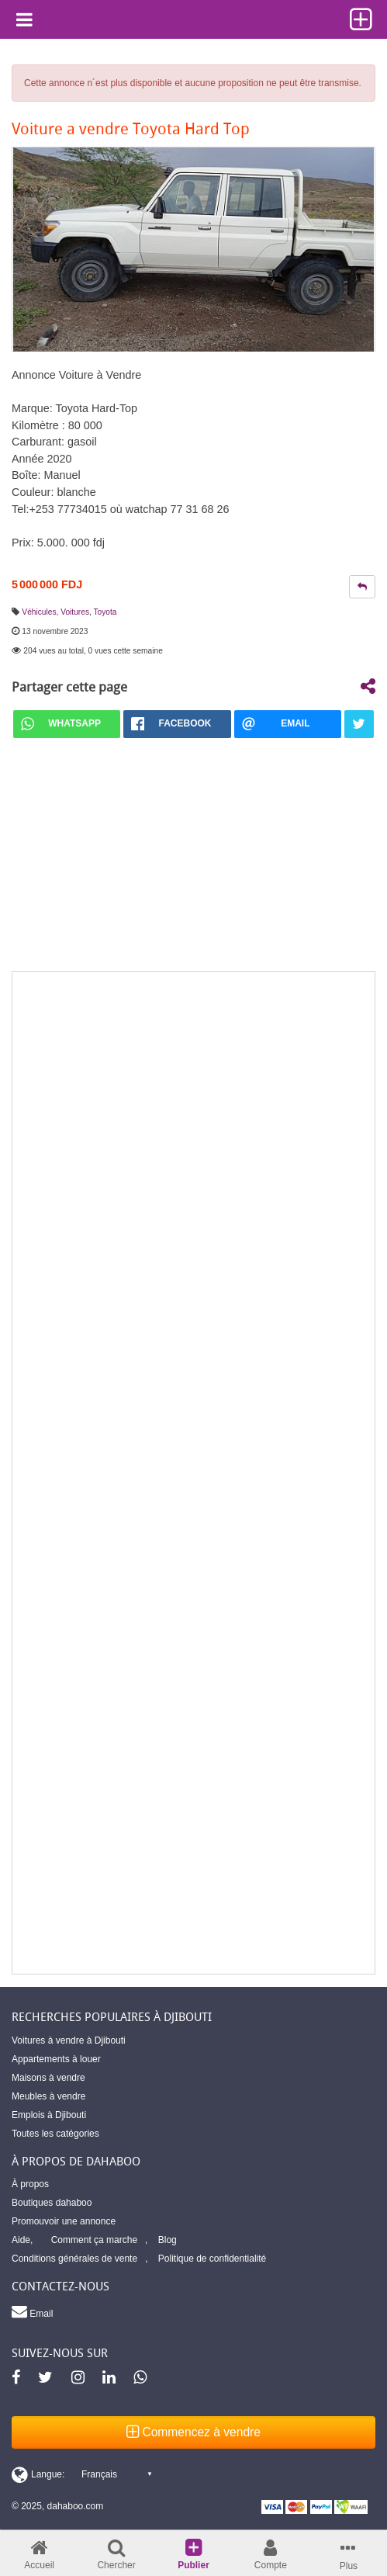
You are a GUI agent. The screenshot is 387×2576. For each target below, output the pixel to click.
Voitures (74, 612)
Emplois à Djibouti (49, 2115)
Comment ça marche (94, 2239)
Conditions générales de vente (74, 2258)
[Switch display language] (81, 2474)
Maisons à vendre (48, 2077)
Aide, (22, 2239)
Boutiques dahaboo (52, 2202)
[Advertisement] (193, 1472)
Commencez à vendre (193, 2432)
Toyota (105, 612)
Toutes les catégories (55, 2133)
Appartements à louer (56, 2059)
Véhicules (39, 612)
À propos (30, 2184)
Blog (167, 2239)
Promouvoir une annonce (64, 2221)
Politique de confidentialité (212, 2258)
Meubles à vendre (48, 2096)
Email (32, 2311)
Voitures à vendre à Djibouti (69, 2040)
